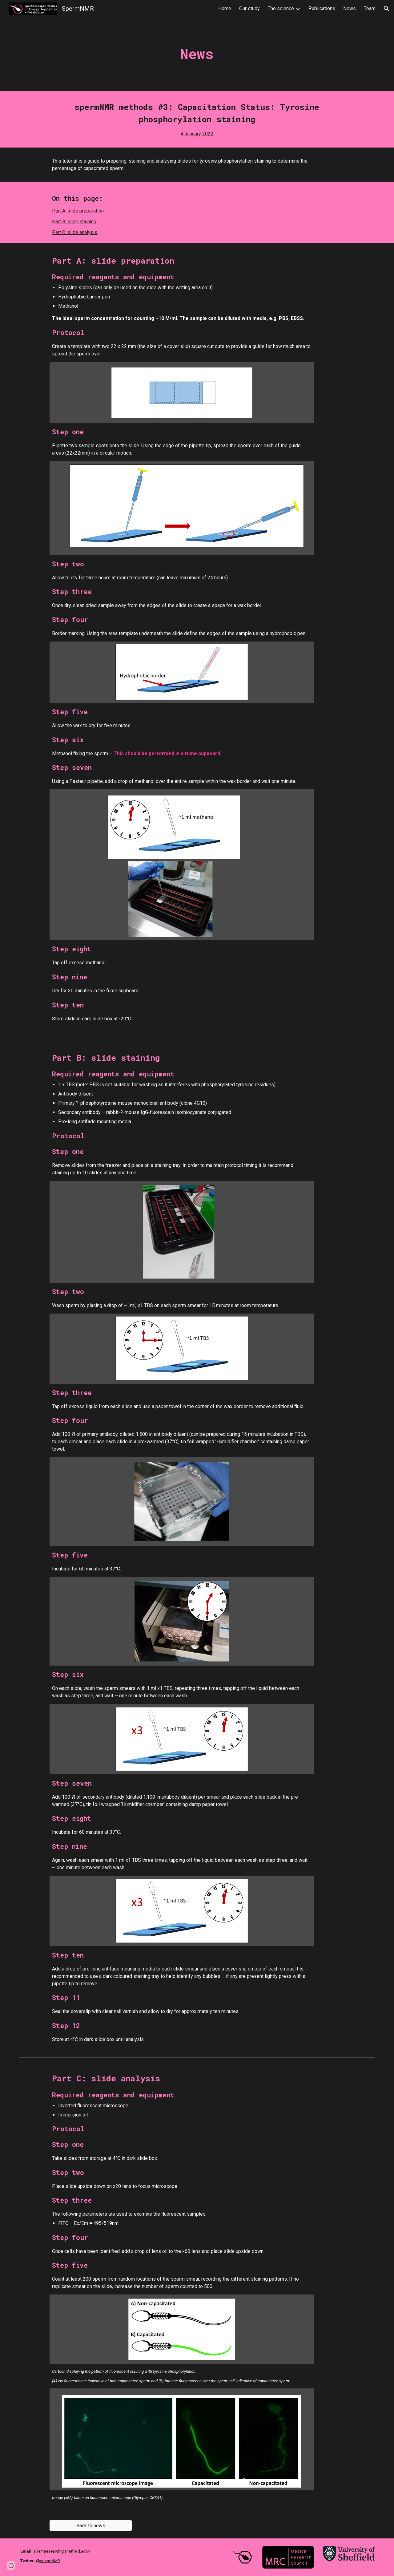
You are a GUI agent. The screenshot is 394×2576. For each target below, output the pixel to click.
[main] (197, 54)
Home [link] (224, 8)
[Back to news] (90, 2525)
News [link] (349, 8)
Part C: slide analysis (74, 232)
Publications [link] (321, 8)
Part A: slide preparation (78, 211)
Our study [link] (249, 8)
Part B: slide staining (74, 222)
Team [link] (370, 8)
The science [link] (281, 8)
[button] (386, 8)
